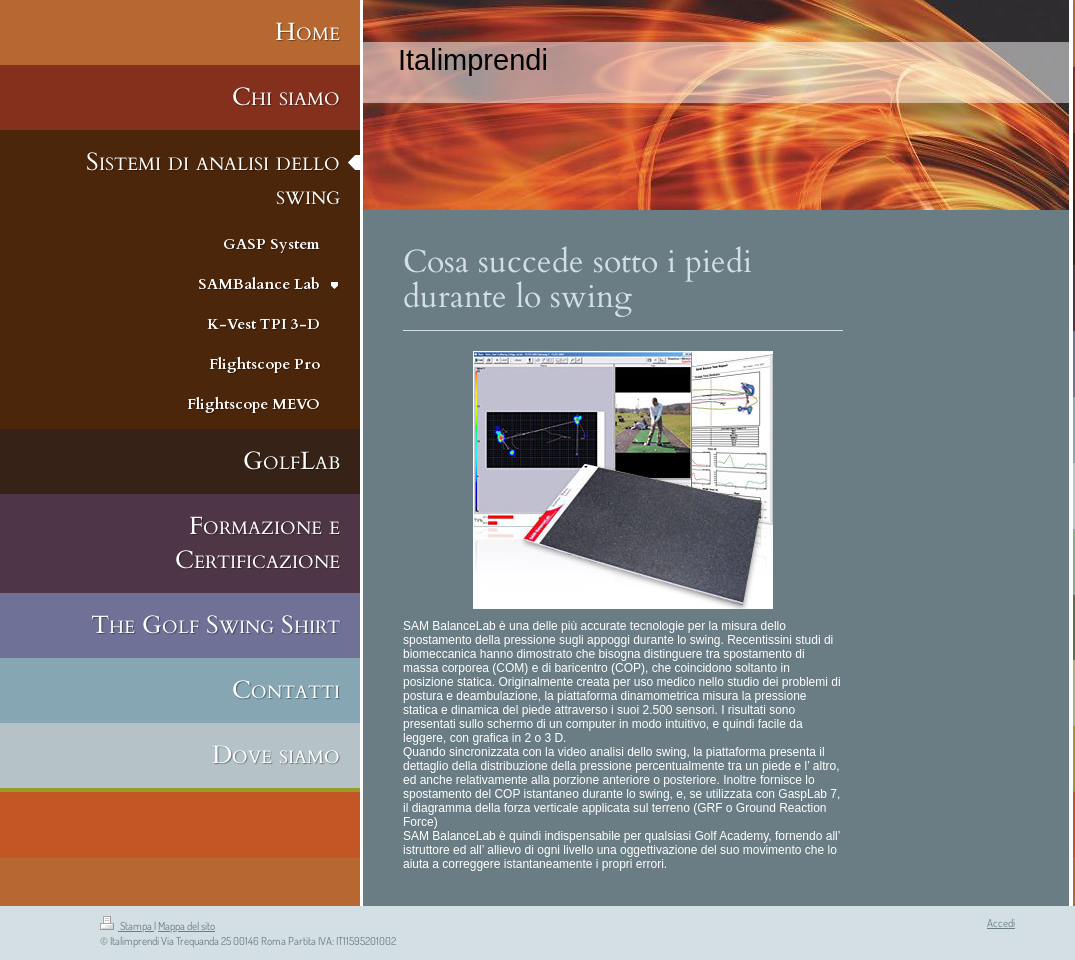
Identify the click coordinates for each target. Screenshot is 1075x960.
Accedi (1001, 923)
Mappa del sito (186, 926)
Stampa (127, 926)
